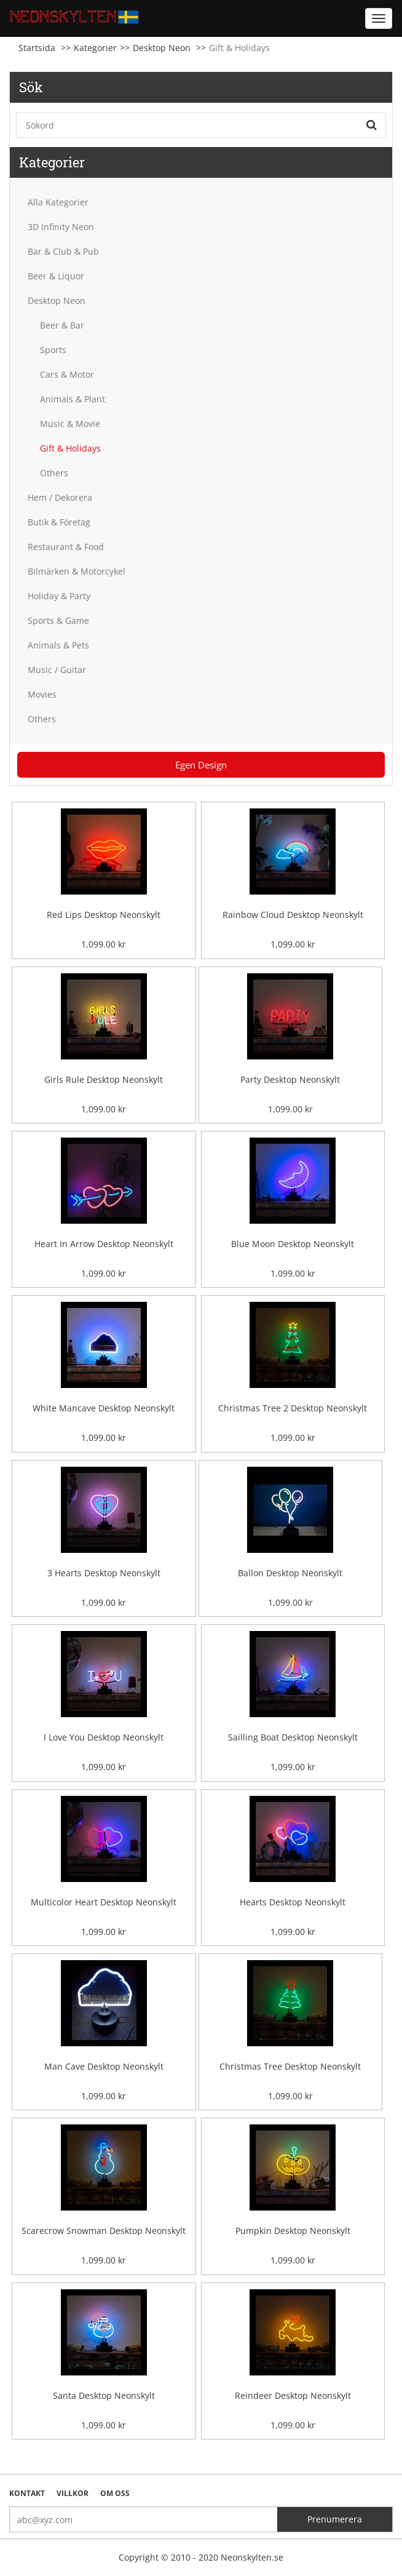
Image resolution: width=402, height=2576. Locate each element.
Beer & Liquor (56, 276)
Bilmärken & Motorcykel (76, 571)
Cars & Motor (67, 374)
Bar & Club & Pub (63, 251)
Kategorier (95, 48)
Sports (53, 350)
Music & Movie (70, 423)
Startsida (36, 48)
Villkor (73, 2493)
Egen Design (201, 765)
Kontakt (27, 2493)
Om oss (115, 2493)
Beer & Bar (62, 325)
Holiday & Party (59, 596)
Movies (42, 694)
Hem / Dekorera (60, 497)
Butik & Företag (59, 522)
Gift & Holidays (70, 448)
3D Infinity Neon (61, 227)
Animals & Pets (58, 645)
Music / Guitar (57, 670)
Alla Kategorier (58, 202)
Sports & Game (58, 620)
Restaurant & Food (66, 546)
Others (54, 473)
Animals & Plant (72, 399)
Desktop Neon (162, 48)
